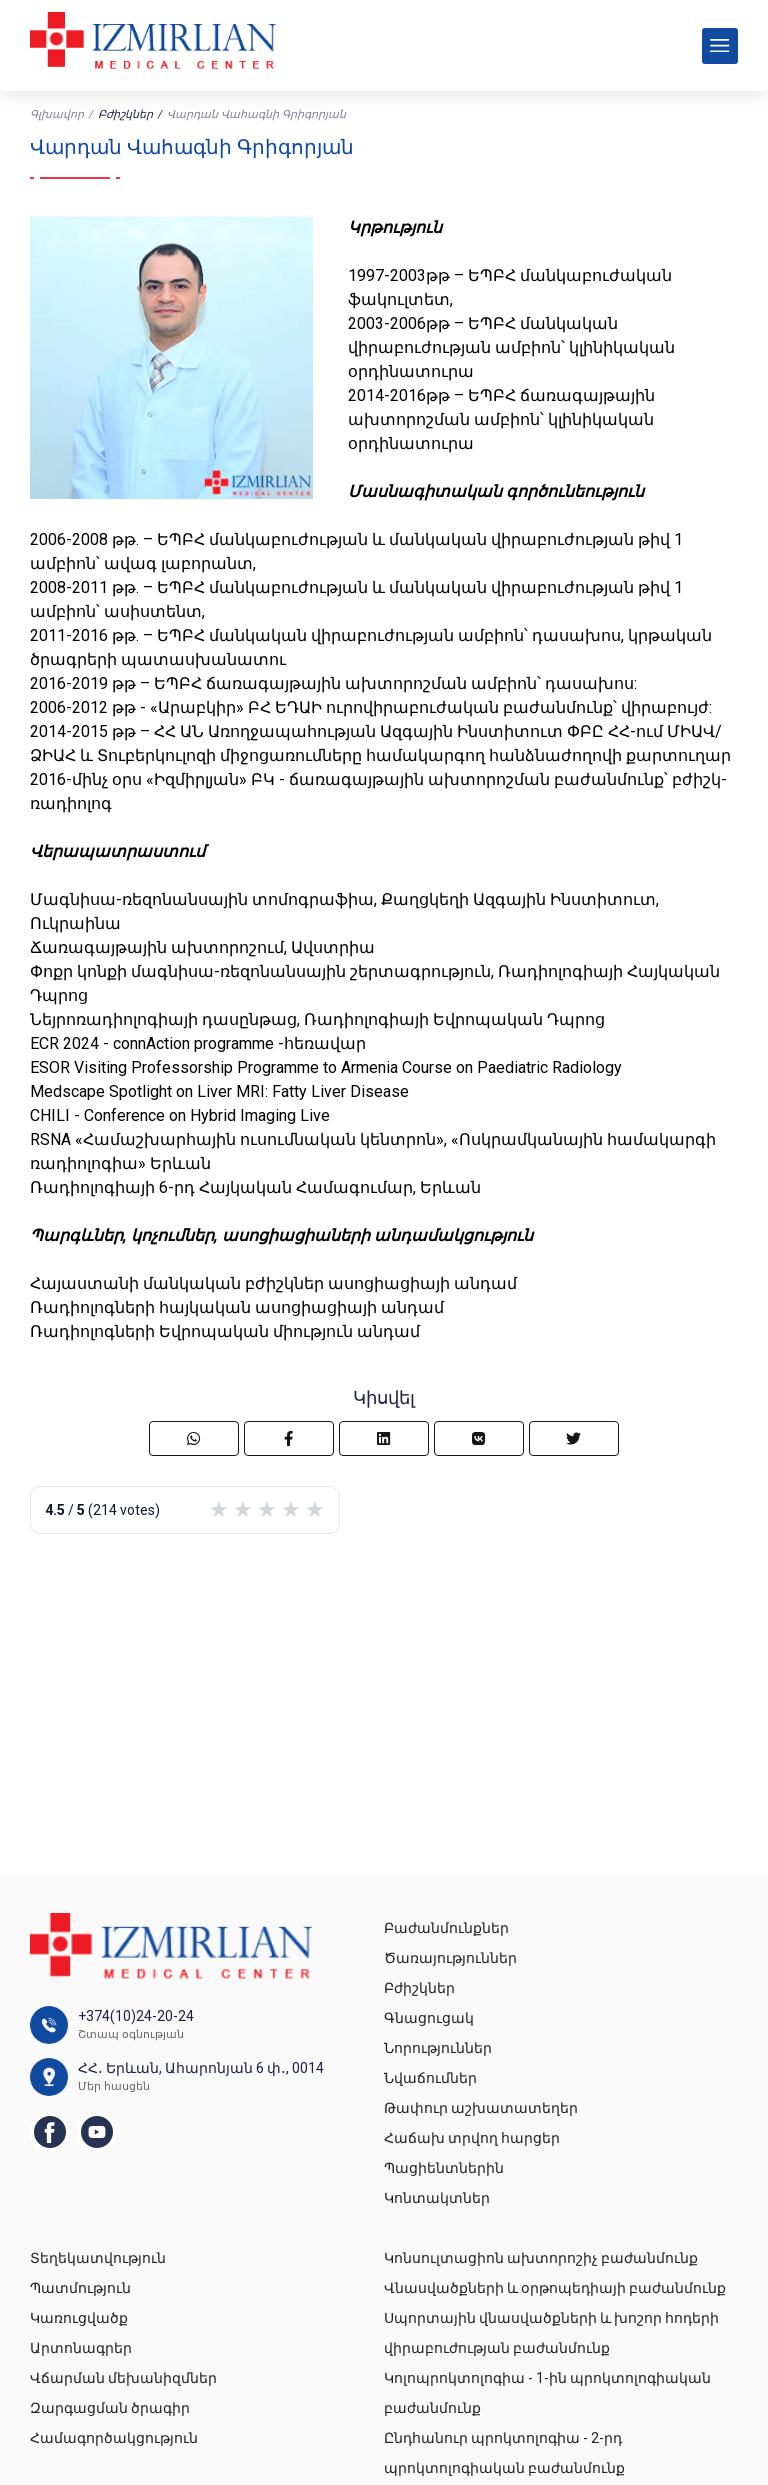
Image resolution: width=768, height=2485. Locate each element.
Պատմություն (80, 2288)
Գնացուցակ (429, 2018)
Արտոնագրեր (81, 2348)
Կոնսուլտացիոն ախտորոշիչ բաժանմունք (541, 2258)
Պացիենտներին (444, 2168)
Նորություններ (438, 2048)
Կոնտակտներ (437, 2198)
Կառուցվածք (79, 2318)
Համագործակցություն (114, 2438)
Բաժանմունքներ (446, 1928)
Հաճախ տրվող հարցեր (472, 2138)
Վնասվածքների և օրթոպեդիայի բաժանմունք (555, 2288)
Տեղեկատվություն (98, 2258)
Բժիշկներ (125, 114)
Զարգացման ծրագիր (110, 2408)
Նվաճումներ (430, 2078)
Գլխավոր (57, 114)
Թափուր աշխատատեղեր (481, 2108)
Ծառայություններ (450, 1958)
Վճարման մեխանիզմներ (123, 2378)
